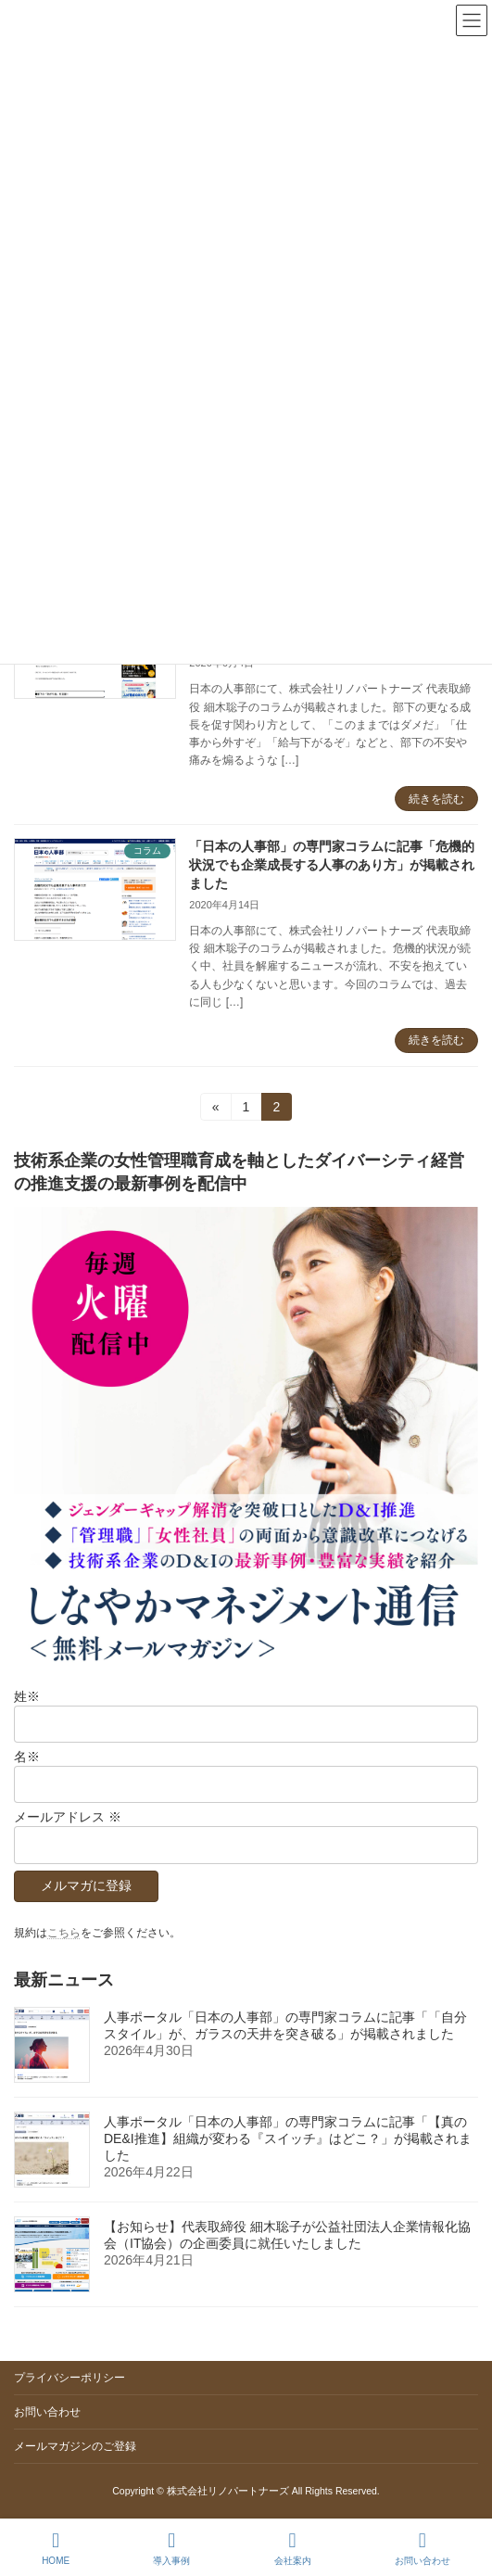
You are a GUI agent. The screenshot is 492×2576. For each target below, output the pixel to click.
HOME (55, 2548)
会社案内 (292, 2548)
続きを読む (436, 799)
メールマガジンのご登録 (75, 2446)
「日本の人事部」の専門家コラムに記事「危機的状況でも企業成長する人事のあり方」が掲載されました (331, 864)
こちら (64, 1932)
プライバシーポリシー (69, 2377)
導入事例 (171, 2548)
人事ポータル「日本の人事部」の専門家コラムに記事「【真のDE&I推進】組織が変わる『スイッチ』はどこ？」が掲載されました (288, 2138)
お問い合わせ (47, 2411)
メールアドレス (67, 1816)
